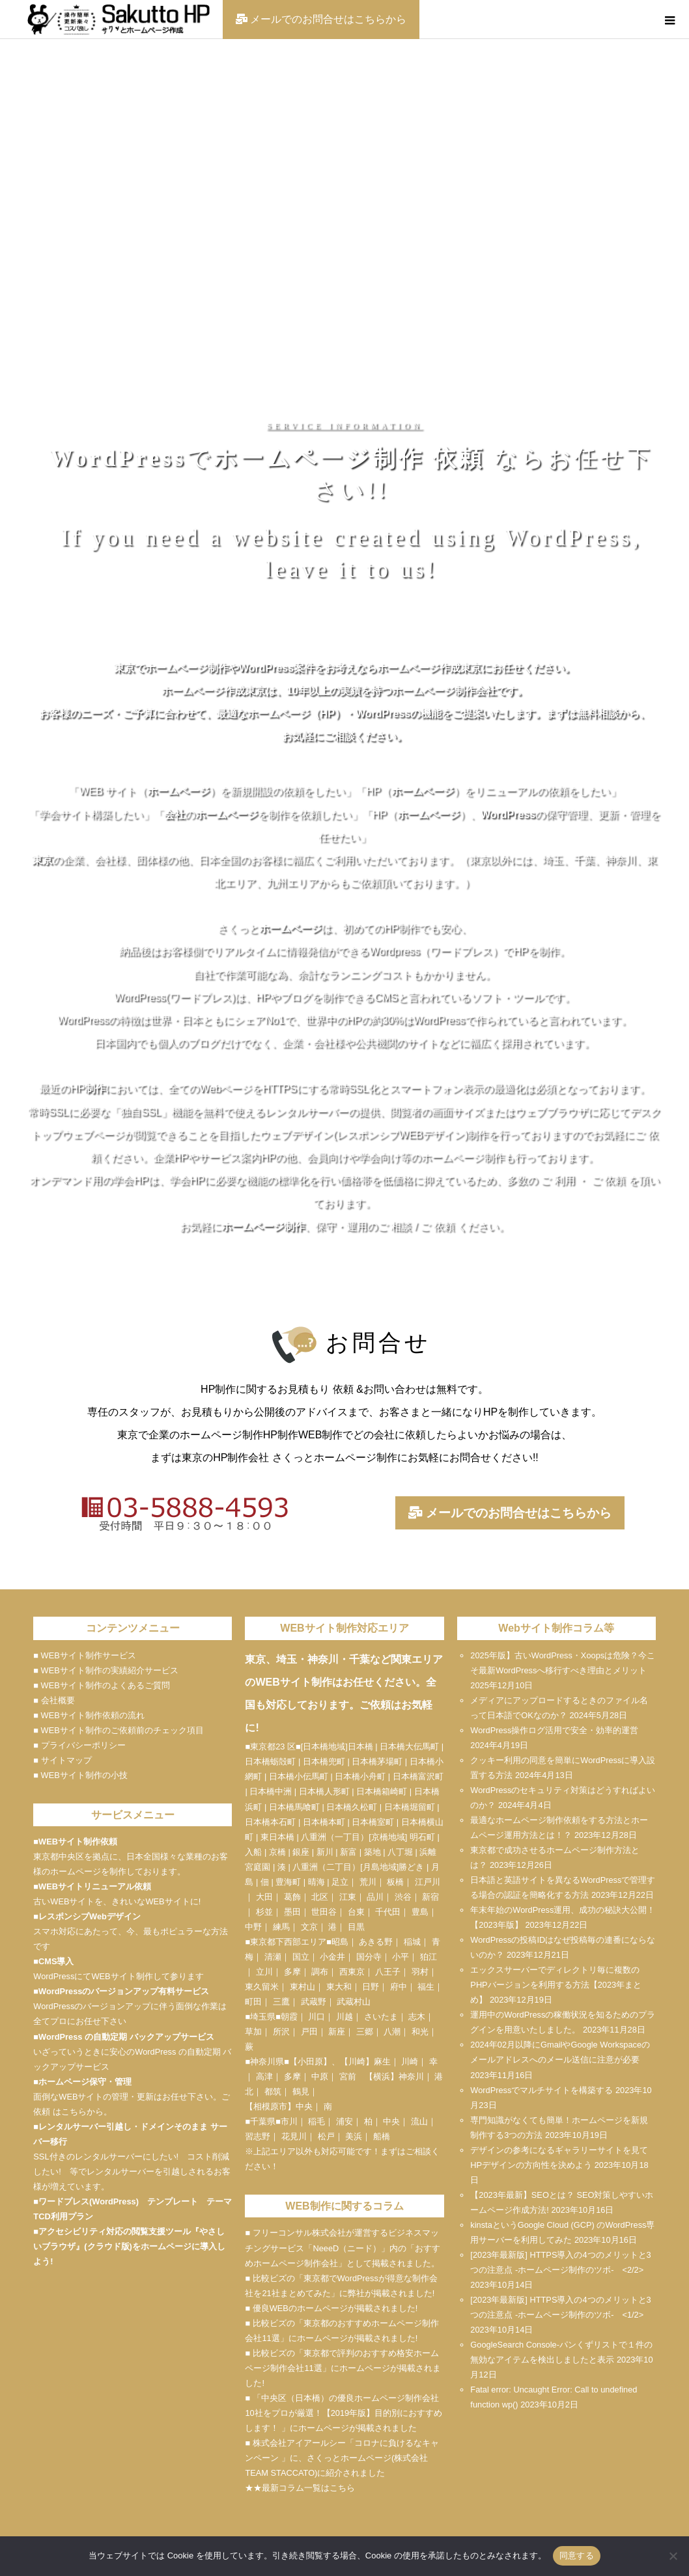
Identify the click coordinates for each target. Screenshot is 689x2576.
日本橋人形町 (324, 1791)
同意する (576, 2555)
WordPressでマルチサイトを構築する (541, 2090)
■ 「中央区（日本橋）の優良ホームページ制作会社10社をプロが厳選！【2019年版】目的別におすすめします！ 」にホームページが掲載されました (343, 2413)
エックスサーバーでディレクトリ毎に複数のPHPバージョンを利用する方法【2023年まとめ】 (555, 1985)
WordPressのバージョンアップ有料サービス (123, 1991)
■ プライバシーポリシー (79, 1745)
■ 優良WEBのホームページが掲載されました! (331, 2308)
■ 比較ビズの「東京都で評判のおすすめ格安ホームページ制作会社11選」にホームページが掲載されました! (342, 2368)
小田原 (310, 2061)
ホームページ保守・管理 (85, 2082)
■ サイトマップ (62, 1760)
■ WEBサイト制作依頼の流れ (88, 1715)
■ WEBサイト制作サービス (84, 1655)
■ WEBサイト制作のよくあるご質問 (101, 1685)
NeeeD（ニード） (347, 2248)
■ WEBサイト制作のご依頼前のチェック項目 (118, 1730)
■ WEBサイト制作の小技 (80, 1775)
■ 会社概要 (53, 1700)
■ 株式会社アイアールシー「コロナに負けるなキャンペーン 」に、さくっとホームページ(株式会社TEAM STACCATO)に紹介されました (341, 2458)
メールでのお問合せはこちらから (510, 1513)
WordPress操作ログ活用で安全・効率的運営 (554, 1730)
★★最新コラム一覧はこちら (300, 2488)
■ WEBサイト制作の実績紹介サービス (105, 1670)
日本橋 (360, 1746)
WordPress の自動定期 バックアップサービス (126, 2037)
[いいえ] (672, 2555)
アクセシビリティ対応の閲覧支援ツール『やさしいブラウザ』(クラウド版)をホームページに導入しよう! (129, 2246)
